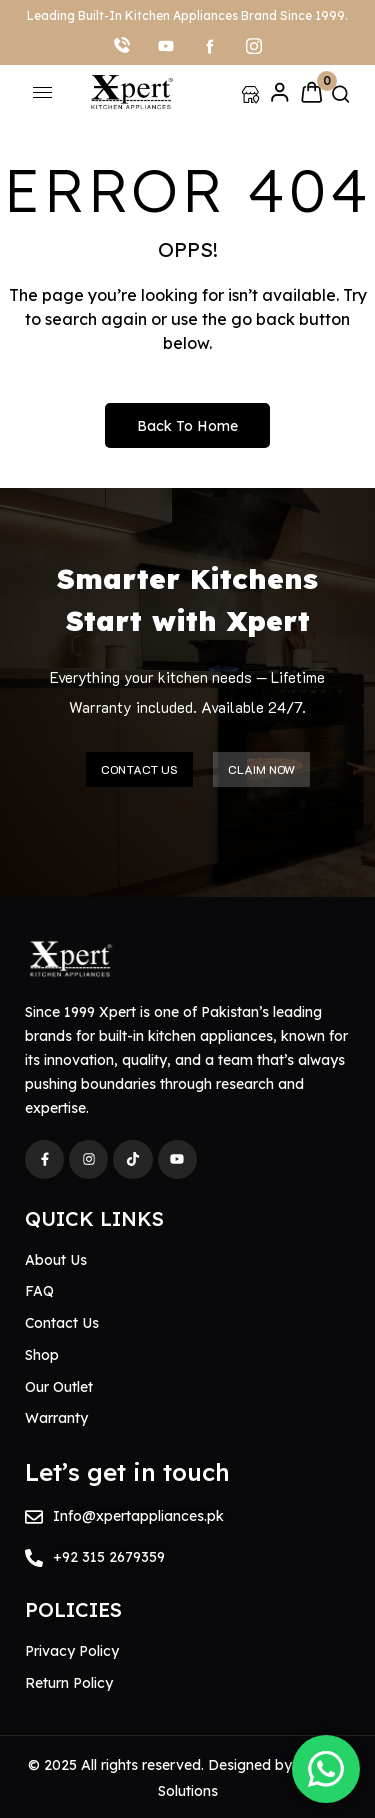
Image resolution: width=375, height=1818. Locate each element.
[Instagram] (254, 45)
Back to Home (187, 426)
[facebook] (210, 45)
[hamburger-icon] (42, 92)
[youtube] (166, 45)
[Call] (122, 45)
